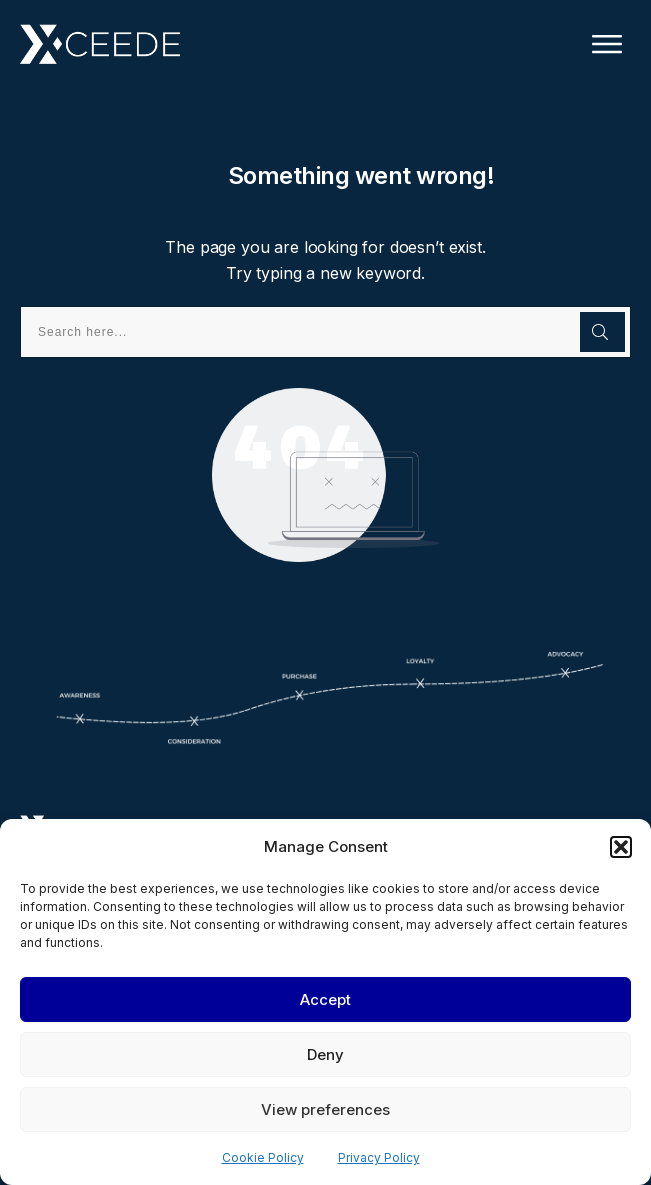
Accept (325, 999)
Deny (325, 1054)
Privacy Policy (379, 1157)
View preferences (325, 1109)
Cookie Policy (263, 1157)
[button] (621, 847)
